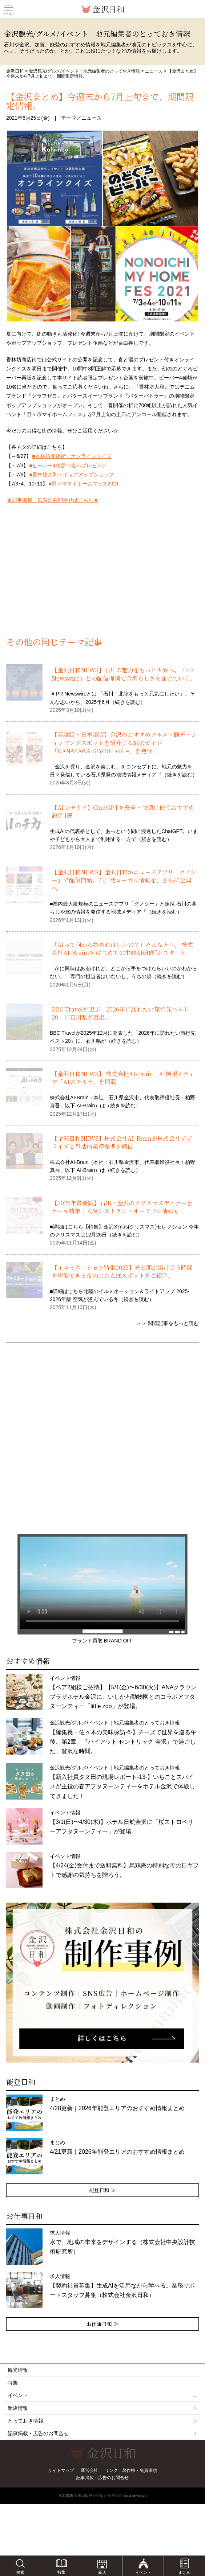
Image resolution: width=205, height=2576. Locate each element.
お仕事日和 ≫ (102, 2323)
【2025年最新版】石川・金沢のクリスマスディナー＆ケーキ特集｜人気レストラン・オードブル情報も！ (122, 1207)
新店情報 (18, 2408)
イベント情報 (121, 1822)
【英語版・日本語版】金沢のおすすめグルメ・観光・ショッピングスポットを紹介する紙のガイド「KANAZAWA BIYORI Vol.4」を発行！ (124, 742)
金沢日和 (15, 71)
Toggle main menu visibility (8, 7)
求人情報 (122, 2242)
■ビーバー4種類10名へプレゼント (68, 465)
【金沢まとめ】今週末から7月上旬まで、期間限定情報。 (100, 101)
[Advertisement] (102, 579)
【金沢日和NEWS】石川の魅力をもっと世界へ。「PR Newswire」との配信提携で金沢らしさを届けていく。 (124, 674)
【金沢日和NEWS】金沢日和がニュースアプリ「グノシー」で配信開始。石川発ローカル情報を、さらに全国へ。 (124, 880)
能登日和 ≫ (102, 2190)
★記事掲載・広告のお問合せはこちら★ (53, 500)
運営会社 (89, 2470)
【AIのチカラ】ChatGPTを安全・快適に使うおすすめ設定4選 (123, 811)
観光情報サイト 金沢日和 (102, 9)
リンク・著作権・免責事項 (131, 2470)
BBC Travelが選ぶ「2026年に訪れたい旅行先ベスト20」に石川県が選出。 (120, 1013)
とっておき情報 (25, 2421)
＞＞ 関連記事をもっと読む (167, 1323)
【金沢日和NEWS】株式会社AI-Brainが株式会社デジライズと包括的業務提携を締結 (122, 1142)
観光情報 (18, 2370)
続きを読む (127, 702)
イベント (102, 2395)
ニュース (153, 71)
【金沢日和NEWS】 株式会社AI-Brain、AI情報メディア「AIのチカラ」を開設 (123, 1078)
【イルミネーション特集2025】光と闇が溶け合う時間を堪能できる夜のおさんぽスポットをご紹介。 (122, 1271)
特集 (102, 2383)
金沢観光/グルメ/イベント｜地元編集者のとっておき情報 (84, 71)
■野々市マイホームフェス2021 (83, 484)
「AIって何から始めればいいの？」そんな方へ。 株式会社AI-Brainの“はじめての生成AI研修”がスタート (122, 948)
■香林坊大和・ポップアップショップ (71, 474)
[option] (102, 1983)
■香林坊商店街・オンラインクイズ (71, 456)
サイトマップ (61, 2470)
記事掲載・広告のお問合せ (38, 2433)
